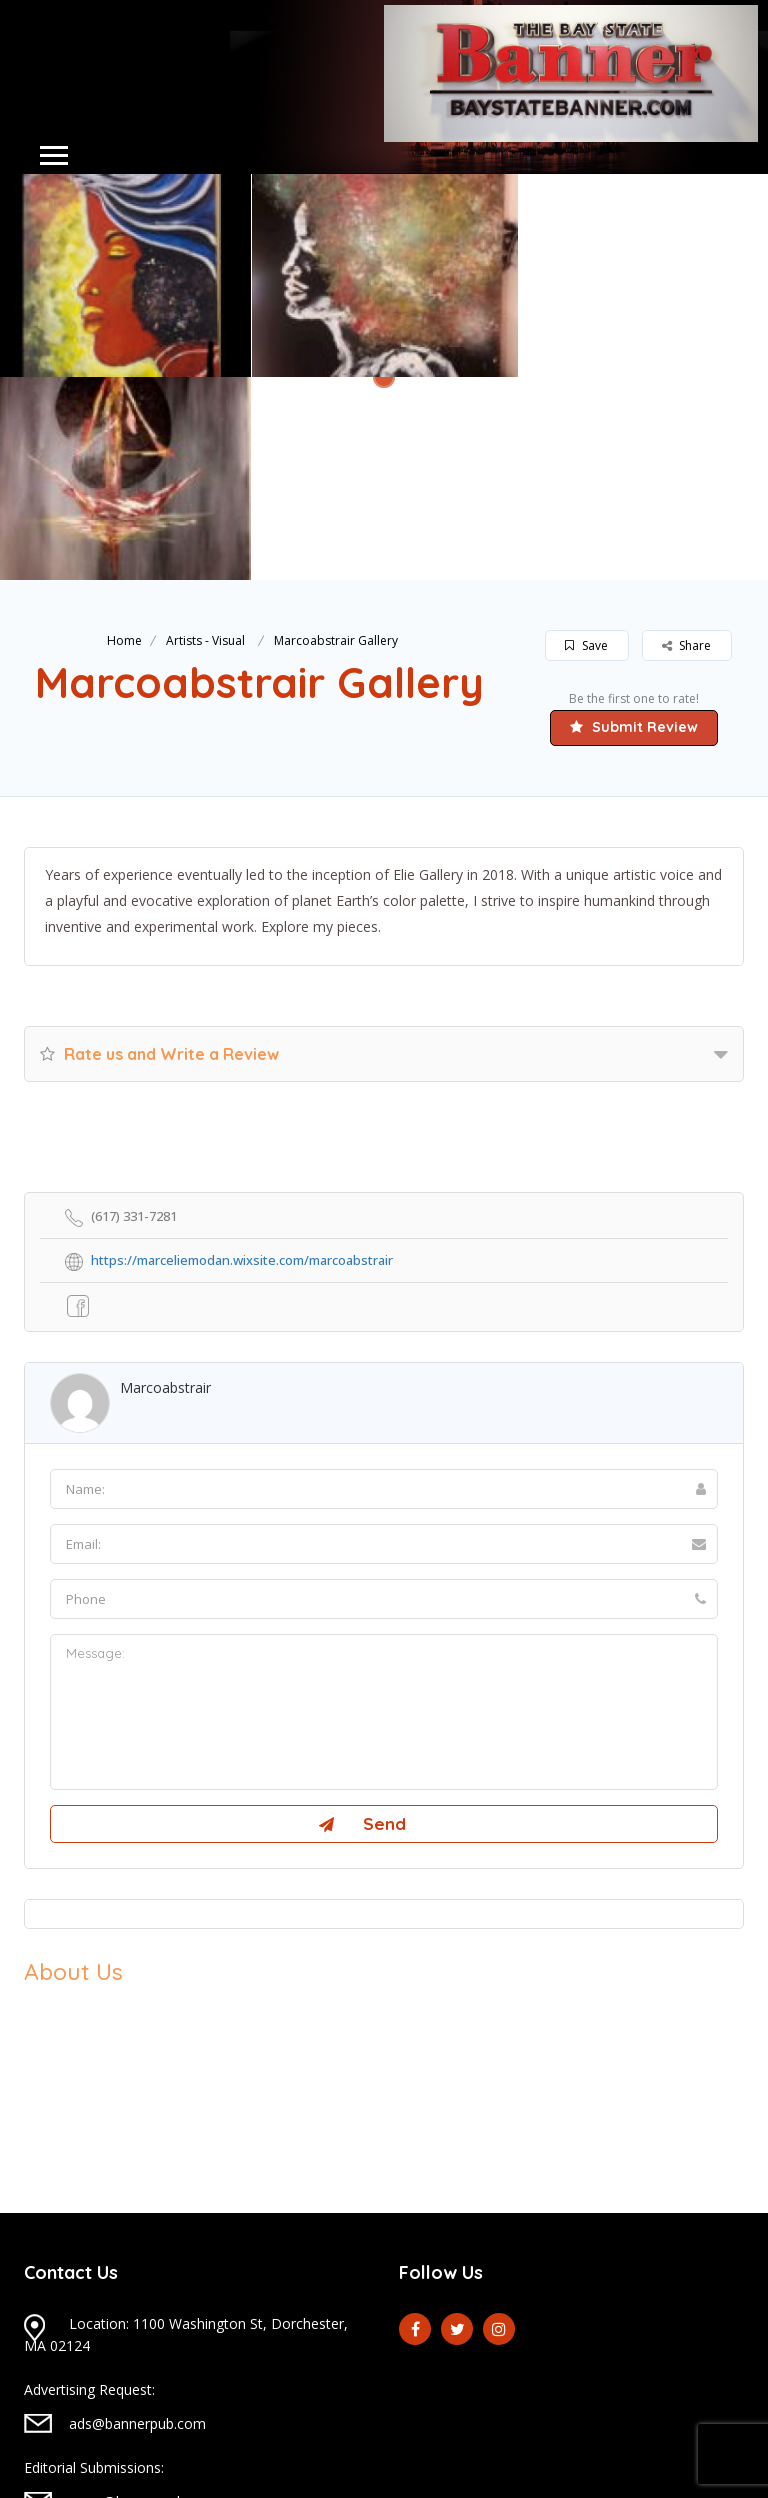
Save (586, 442)
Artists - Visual (205, 437)
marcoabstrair (165, 1184)
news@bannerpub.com (143, 2298)
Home (124, 437)
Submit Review (634, 524)
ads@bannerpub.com (137, 2220)
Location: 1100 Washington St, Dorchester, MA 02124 (186, 2131)
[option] (384, 275)
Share (686, 442)
